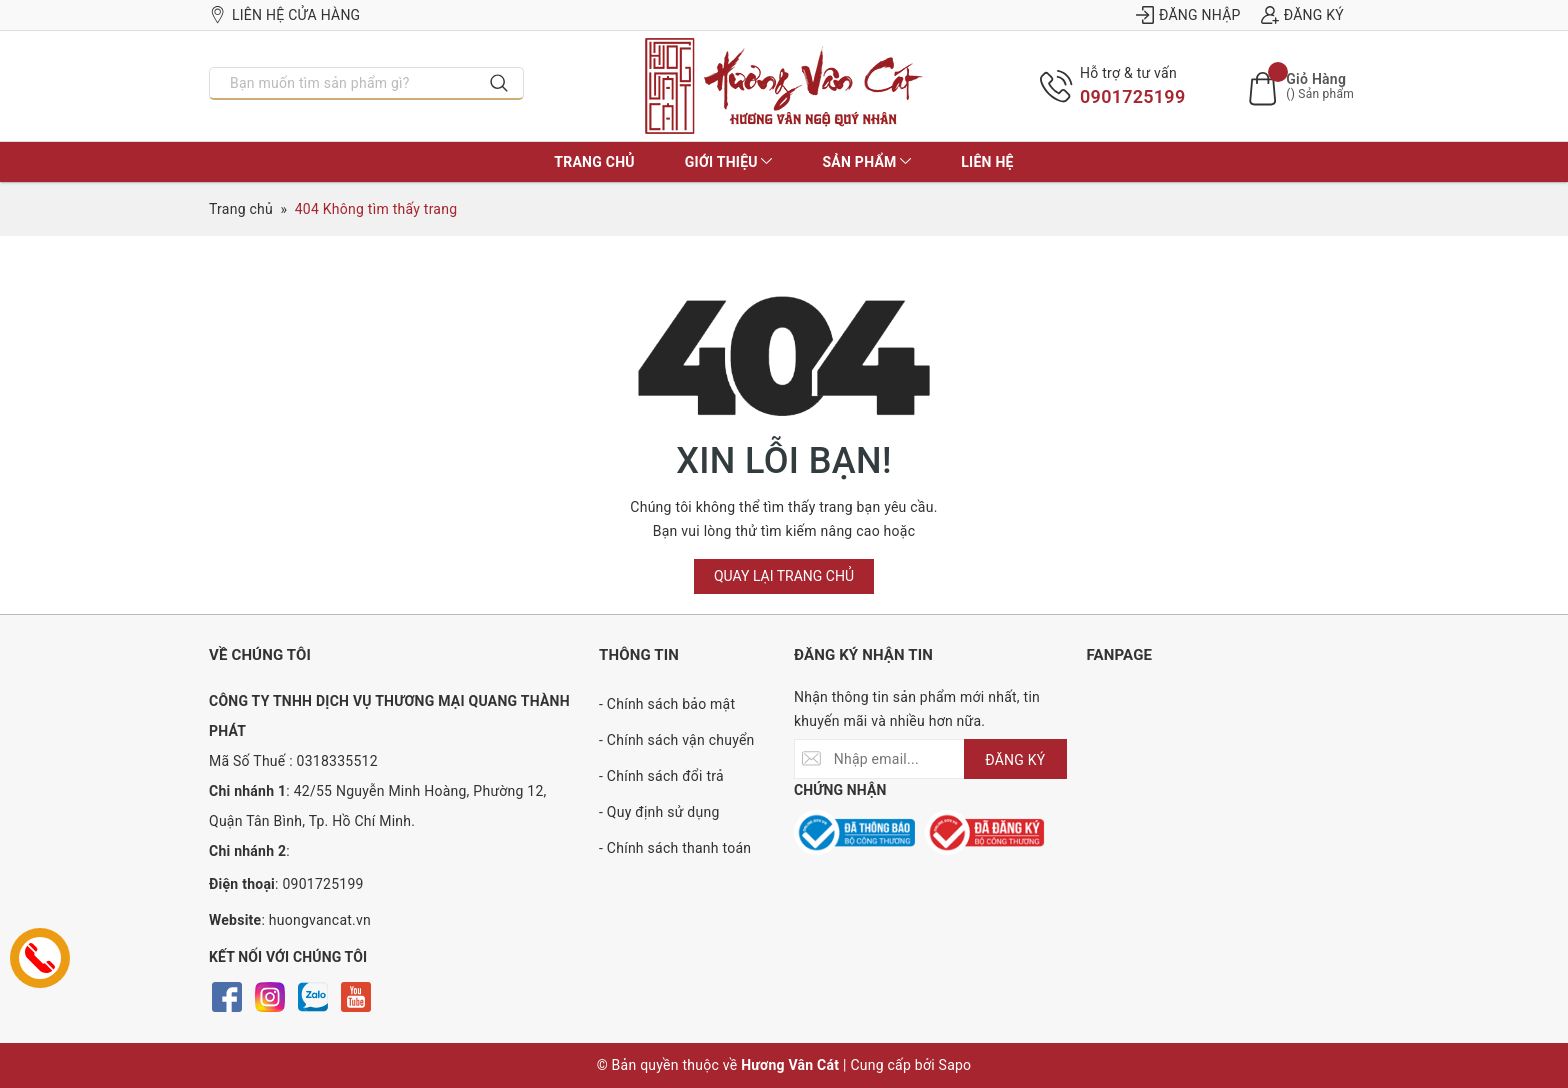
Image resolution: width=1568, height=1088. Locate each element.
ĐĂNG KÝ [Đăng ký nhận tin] (1015, 760)
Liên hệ (987, 162)
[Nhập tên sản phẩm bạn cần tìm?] (343, 83)
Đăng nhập (1188, 15)
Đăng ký (1302, 15)
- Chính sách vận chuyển (677, 740)
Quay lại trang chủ (784, 576)
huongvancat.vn (320, 920)
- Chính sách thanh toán (675, 848)
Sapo (955, 1065)
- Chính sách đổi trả (661, 776)
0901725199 (1132, 96)
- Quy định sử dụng (659, 812)
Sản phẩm (866, 162)
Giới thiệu (729, 162)
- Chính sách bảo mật (667, 704)
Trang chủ (594, 162)
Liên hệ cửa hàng (284, 15)
